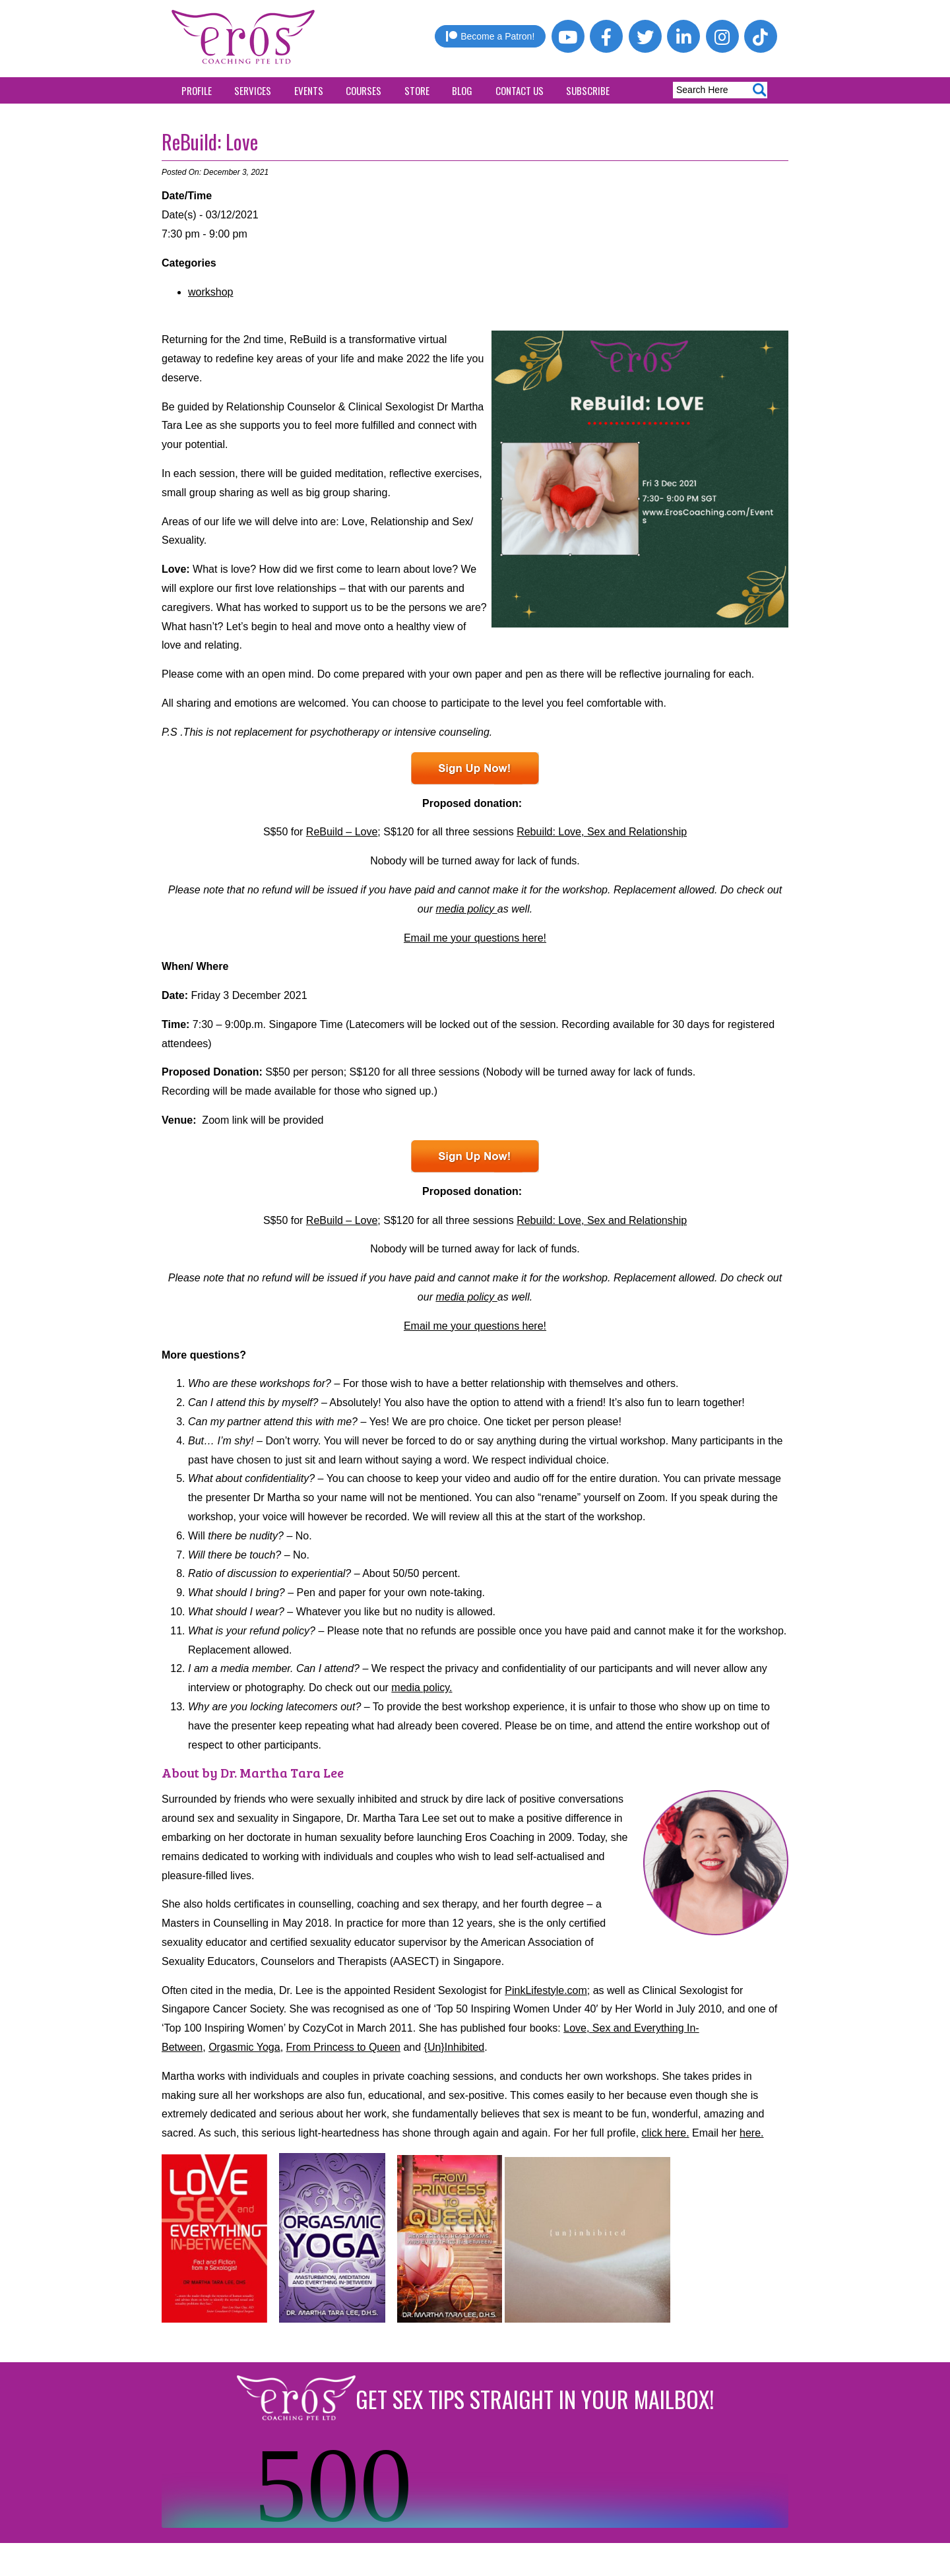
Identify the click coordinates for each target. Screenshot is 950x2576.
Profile (196, 90)
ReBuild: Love (210, 141)
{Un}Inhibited (454, 2047)
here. (751, 2133)
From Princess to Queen (343, 2047)
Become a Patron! (490, 36)
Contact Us (519, 90)
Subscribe (588, 90)
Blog (462, 90)
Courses (363, 90)
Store (416, 90)
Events (308, 90)
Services (252, 90)
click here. (665, 2133)
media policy (466, 909)
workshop (210, 292)
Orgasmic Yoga (244, 2047)
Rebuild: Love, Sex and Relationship (602, 831)
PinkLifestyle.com (546, 1990)
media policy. (421, 1687)
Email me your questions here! (475, 938)
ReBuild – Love (342, 831)
